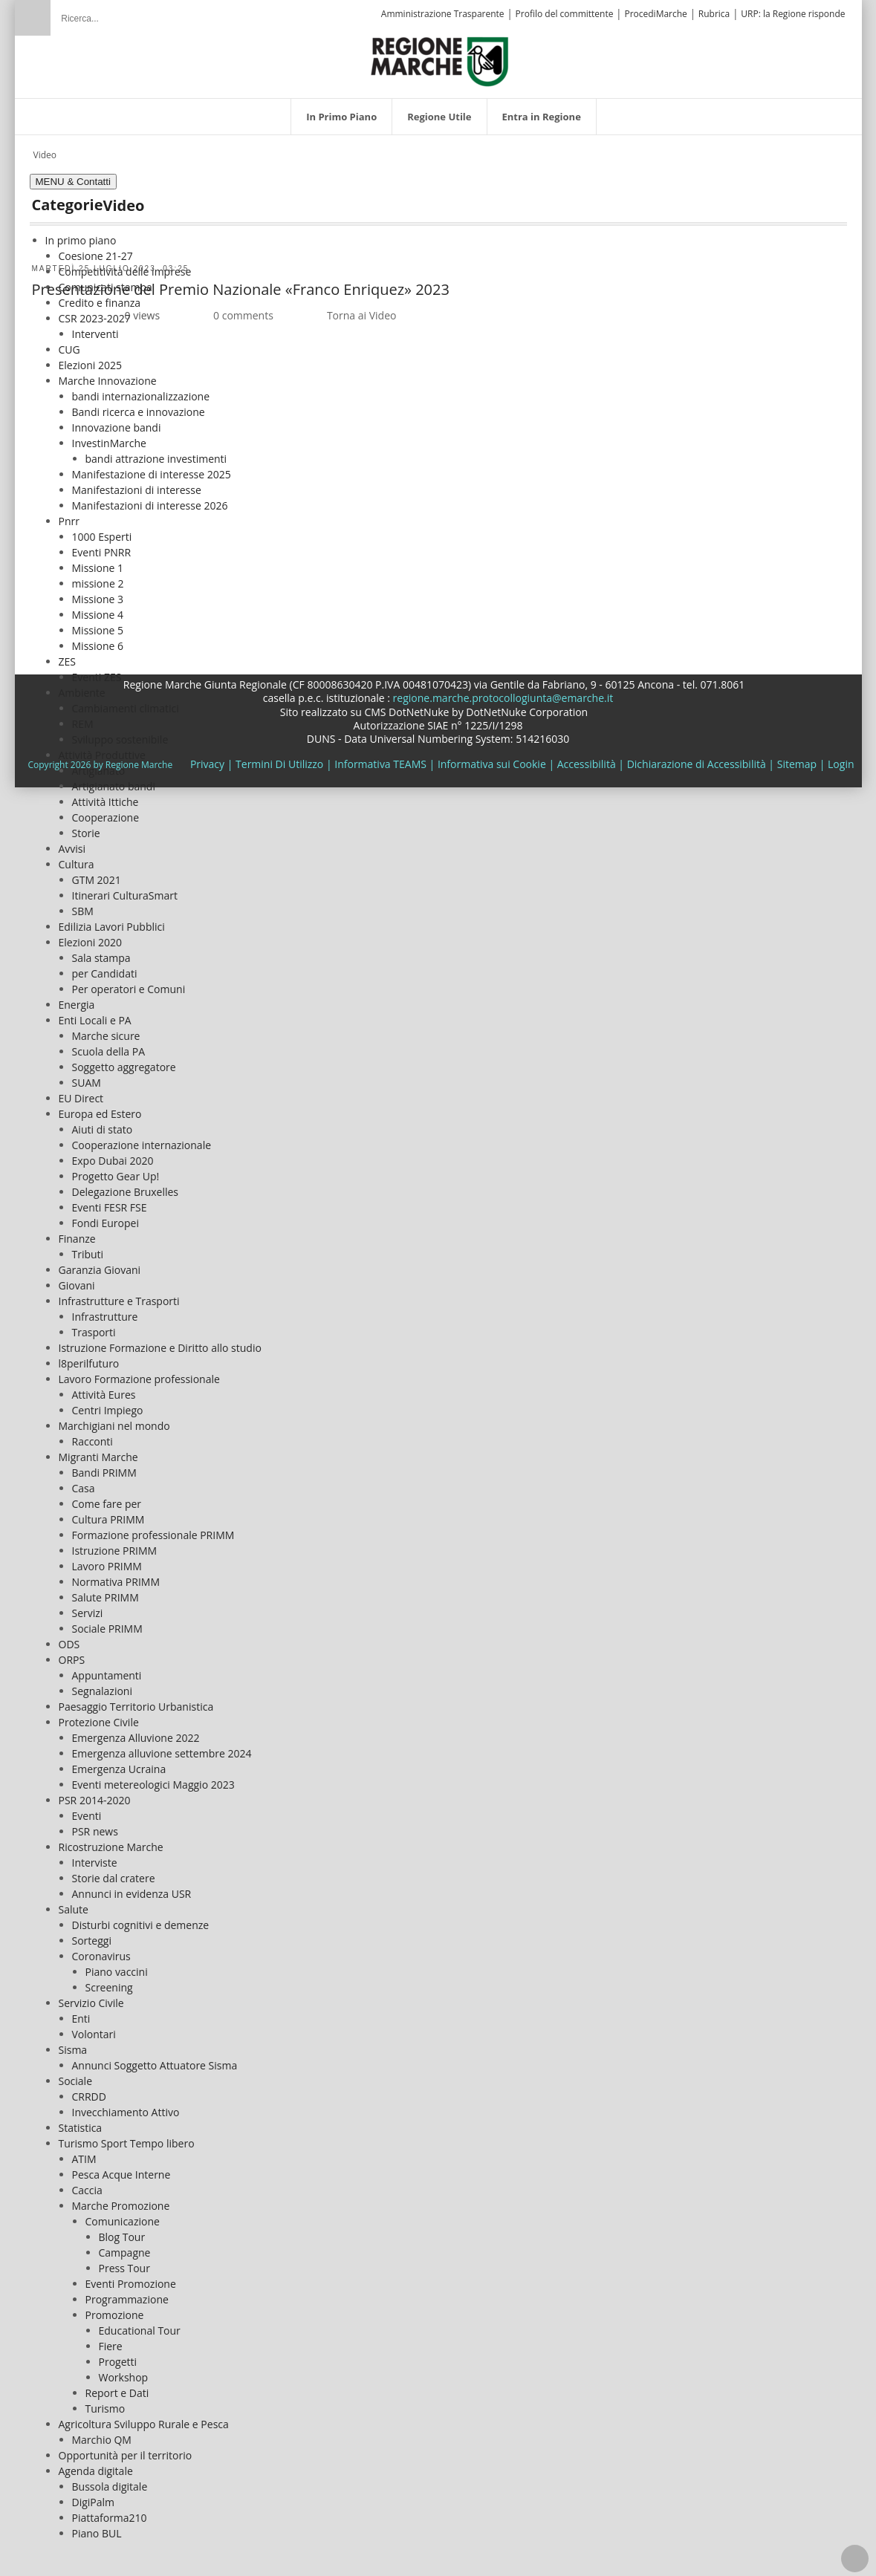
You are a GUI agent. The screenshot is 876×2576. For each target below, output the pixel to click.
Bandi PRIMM (104, 1466)
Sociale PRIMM (107, 1622)
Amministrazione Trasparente (442, 13)
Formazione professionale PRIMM (153, 1528)
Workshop (124, 2371)
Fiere (111, 2339)
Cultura (76, 857)
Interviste (94, 1856)
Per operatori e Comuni (129, 982)
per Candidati (104, 967)
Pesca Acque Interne (121, 2168)
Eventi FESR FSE (109, 1201)
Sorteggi (91, 1934)
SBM (83, 904)
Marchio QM (102, 2433)
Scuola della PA (109, 1045)
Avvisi (72, 842)
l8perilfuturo (89, 1357)
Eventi (87, 1809)
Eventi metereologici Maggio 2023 (153, 1778)
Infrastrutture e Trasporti (119, 1294)
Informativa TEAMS (380, 757)
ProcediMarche (655, 13)
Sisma (73, 2043)
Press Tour (124, 2261)
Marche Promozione (121, 2199)
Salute (73, 1903)
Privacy (207, 757)
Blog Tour (122, 2230)
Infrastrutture (105, 1310)
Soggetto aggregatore (124, 1060)
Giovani (77, 1279)
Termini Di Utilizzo (279, 757)
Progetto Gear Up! (116, 1169)
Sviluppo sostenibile (120, 733)
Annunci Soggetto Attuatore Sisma (155, 2059)
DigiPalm (93, 2495)
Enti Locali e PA (95, 1013)
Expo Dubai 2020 (113, 1154)
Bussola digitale (110, 2480)
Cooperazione (106, 811)
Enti (81, 2012)
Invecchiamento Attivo (126, 2105)
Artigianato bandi (113, 780)
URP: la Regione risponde (793, 13)
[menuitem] (341, 109)
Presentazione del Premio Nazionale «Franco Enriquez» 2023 (241, 283)
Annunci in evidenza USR (132, 1887)
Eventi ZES (97, 670)
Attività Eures (104, 1388)
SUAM (86, 1076)
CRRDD (89, 2090)
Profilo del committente (565, 13)
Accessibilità (586, 757)
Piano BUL (97, 2527)
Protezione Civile (99, 1715)
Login (841, 757)
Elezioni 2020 (90, 935)
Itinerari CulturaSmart (125, 889)
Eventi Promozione (130, 2277)
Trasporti (94, 1325)
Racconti (92, 1435)
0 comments (243, 309)
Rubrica (714, 13)
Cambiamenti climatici (125, 702)
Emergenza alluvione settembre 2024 (162, 1747)
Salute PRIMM (105, 1591)
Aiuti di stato (102, 1123)
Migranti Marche (98, 1450)
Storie (86, 826)
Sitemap (797, 757)
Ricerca (33, 18)
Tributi (88, 1247)
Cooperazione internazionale (142, 1138)
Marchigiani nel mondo (114, 1419)
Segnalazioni (102, 1684)
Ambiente (82, 686)
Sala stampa (101, 951)
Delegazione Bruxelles (125, 1185)
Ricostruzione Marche (111, 1840)
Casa (83, 1481)
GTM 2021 (96, 873)
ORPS (72, 1653)
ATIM (84, 2152)
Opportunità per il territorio (125, 2449)
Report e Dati (117, 2386)
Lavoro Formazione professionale (139, 1372)
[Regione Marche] (440, 53)
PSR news (95, 1825)
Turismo (105, 2402)
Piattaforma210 (109, 2511)
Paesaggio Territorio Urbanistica (136, 1700)
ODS (69, 1637)
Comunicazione (122, 2215)
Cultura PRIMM (108, 1513)
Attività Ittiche (105, 795)
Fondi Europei (105, 1216)
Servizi (87, 1606)
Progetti (118, 2355)
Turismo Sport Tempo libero (127, 2137)
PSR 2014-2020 (95, 1793)
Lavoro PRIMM (107, 1559)
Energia (77, 998)
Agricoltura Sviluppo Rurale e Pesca (144, 2417)
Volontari (94, 2027)
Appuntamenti (107, 1669)
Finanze (77, 1232)
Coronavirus (101, 1949)
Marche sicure (106, 1029)
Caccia (87, 2183)
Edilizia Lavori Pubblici (112, 920)
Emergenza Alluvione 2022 (136, 1731)
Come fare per (107, 1497)
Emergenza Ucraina (119, 1762)
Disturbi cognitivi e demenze (141, 1918)
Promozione (114, 2308)
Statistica (81, 2121)
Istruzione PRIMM (115, 1544)
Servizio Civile (91, 1996)
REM (83, 717)
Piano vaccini (116, 1965)
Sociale (76, 2074)
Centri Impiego (107, 1403)
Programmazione (127, 2293)
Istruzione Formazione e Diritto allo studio (160, 1341)
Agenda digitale (96, 2464)
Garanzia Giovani (100, 1263)
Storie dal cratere (113, 1871)
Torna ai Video (362, 309)
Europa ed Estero (100, 1107)
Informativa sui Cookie (492, 757)
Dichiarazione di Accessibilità (696, 757)
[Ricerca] (137, 11)
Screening (109, 1981)
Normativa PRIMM (116, 1575)
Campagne (125, 2246)
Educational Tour (140, 2324)
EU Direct (81, 1091)
